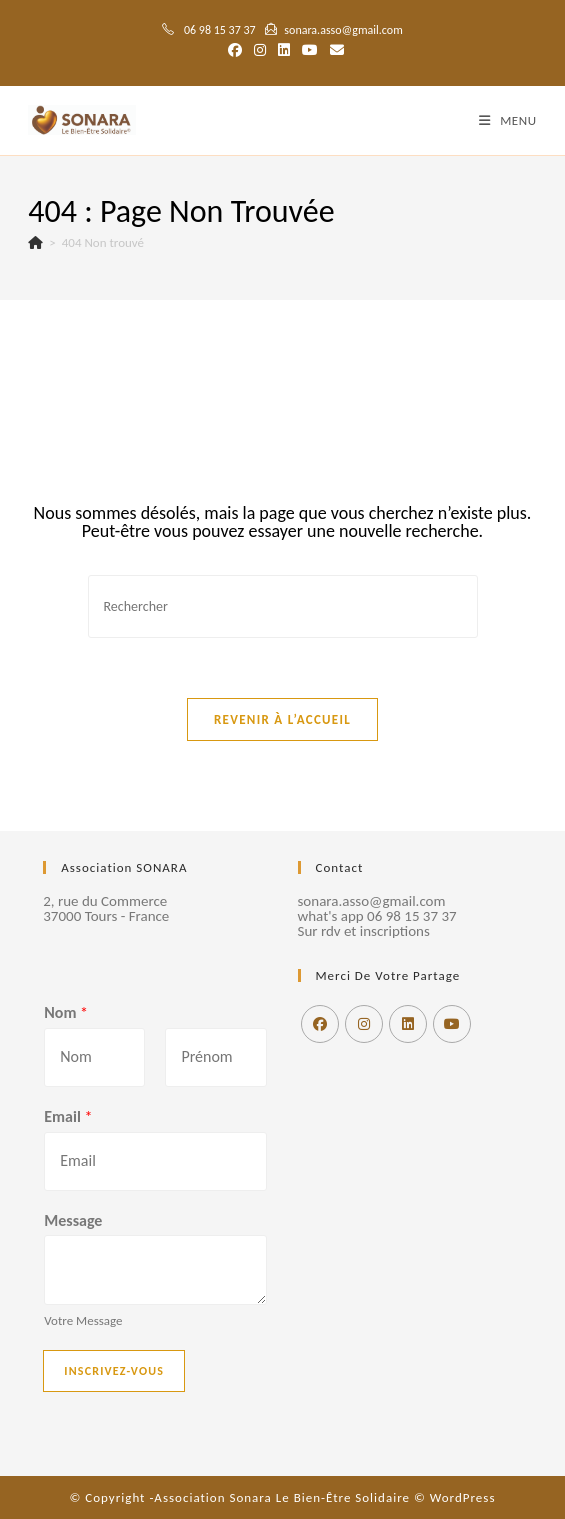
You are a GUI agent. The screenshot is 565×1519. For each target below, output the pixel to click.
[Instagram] (364, 1024)
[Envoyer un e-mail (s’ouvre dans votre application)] (334, 51)
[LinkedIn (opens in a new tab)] (284, 51)
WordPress (463, 1497)
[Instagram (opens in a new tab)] (260, 51)
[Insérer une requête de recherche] (283, 606)
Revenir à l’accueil (282, 719)
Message (73, 1220)
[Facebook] (320, 1024)
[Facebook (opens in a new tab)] (235, 51)
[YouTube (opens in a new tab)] (310, 51)
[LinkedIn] (408, 1024)
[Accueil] (35, 242)
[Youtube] (452, 1024)
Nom (66, 1012)
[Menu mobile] (508, 120)
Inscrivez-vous (114, 1371)
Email (68, 1116)
